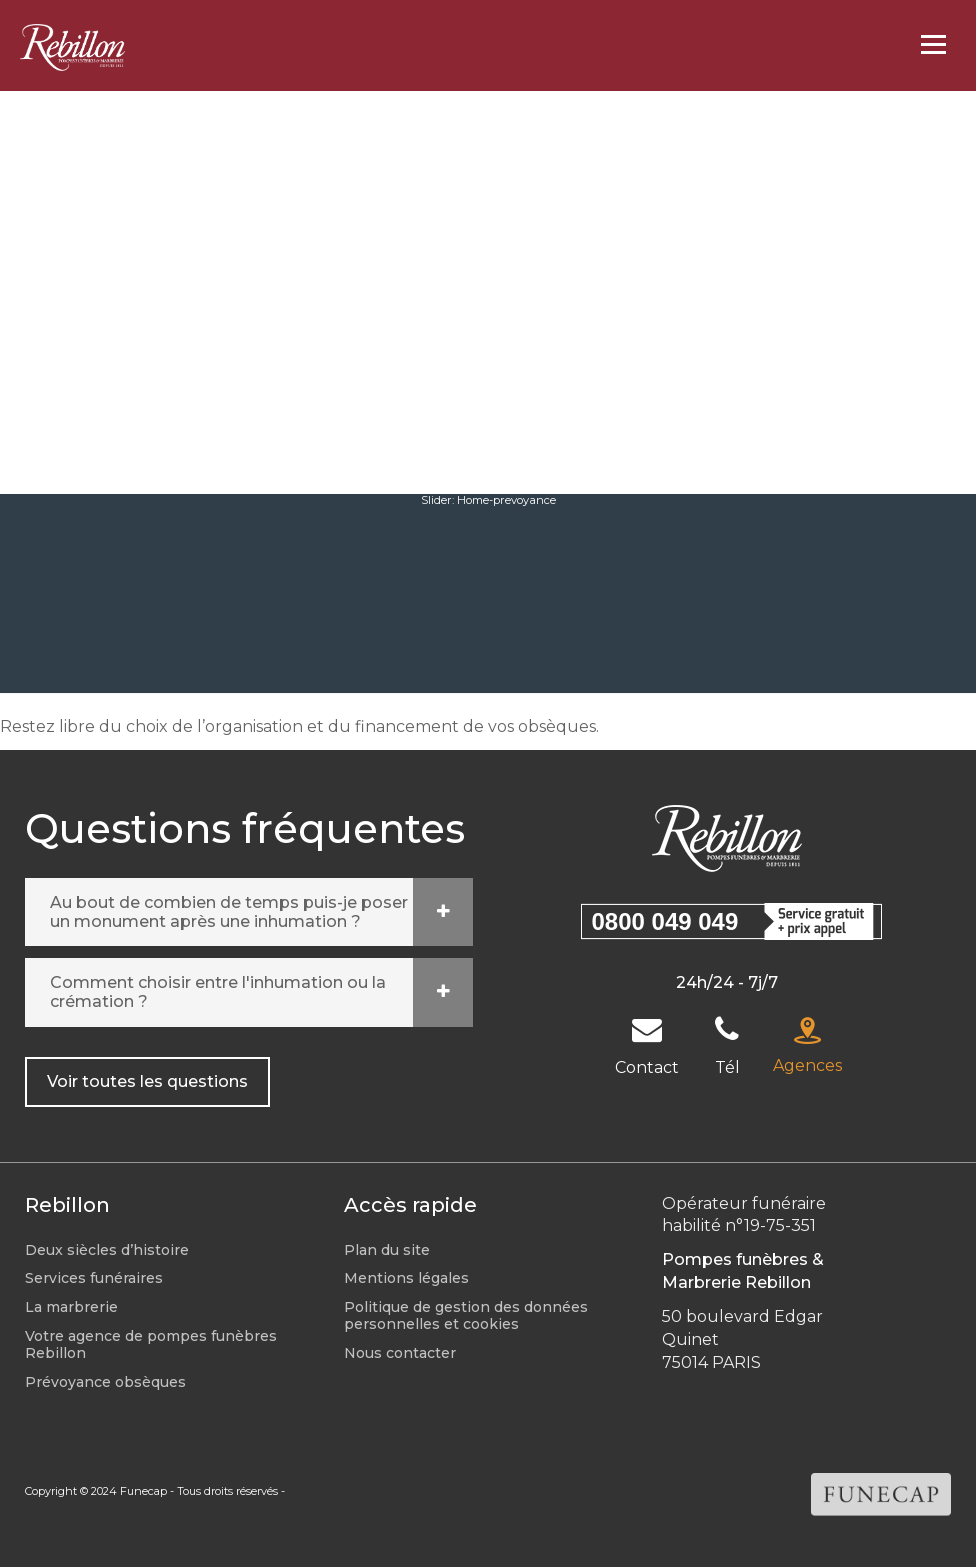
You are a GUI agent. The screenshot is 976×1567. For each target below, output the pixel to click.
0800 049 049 (665, 921)
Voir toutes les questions (147, 1081)
